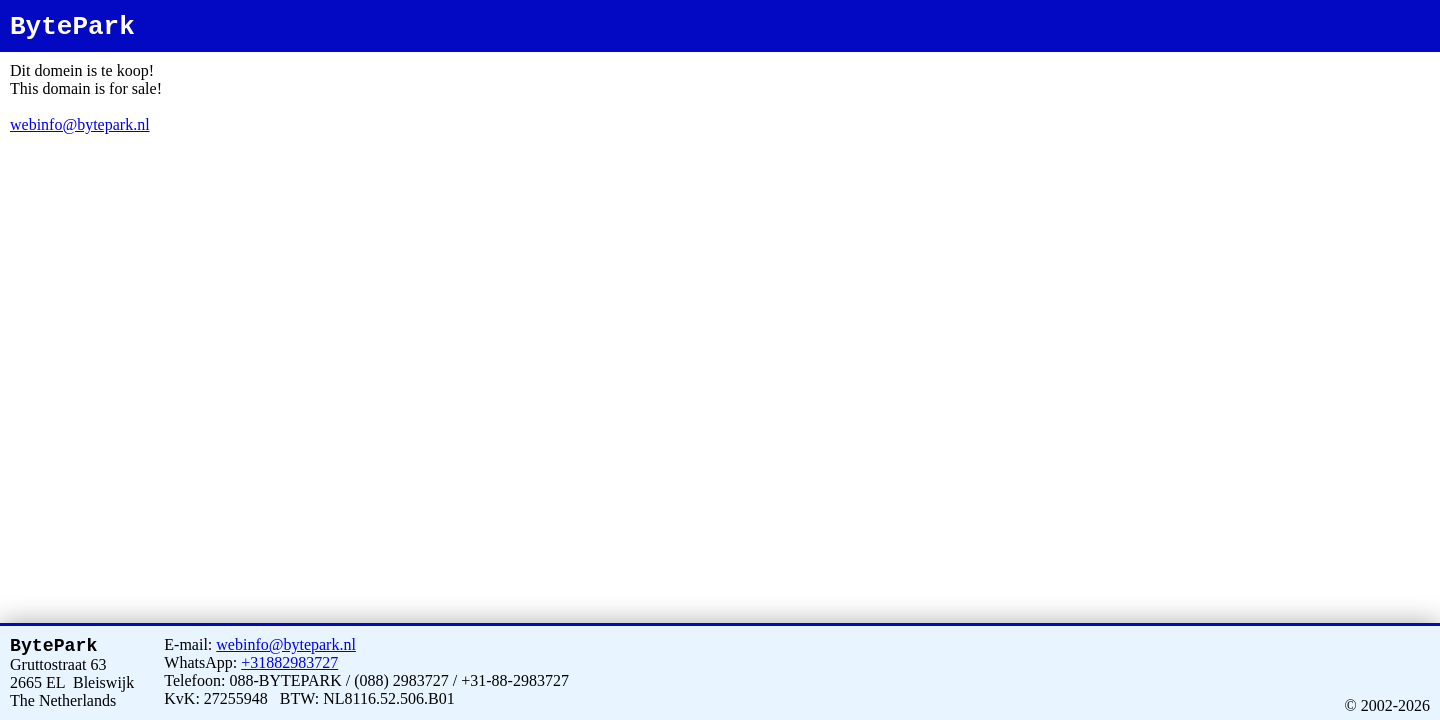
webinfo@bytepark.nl (80, 124)
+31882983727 (289, 658)
